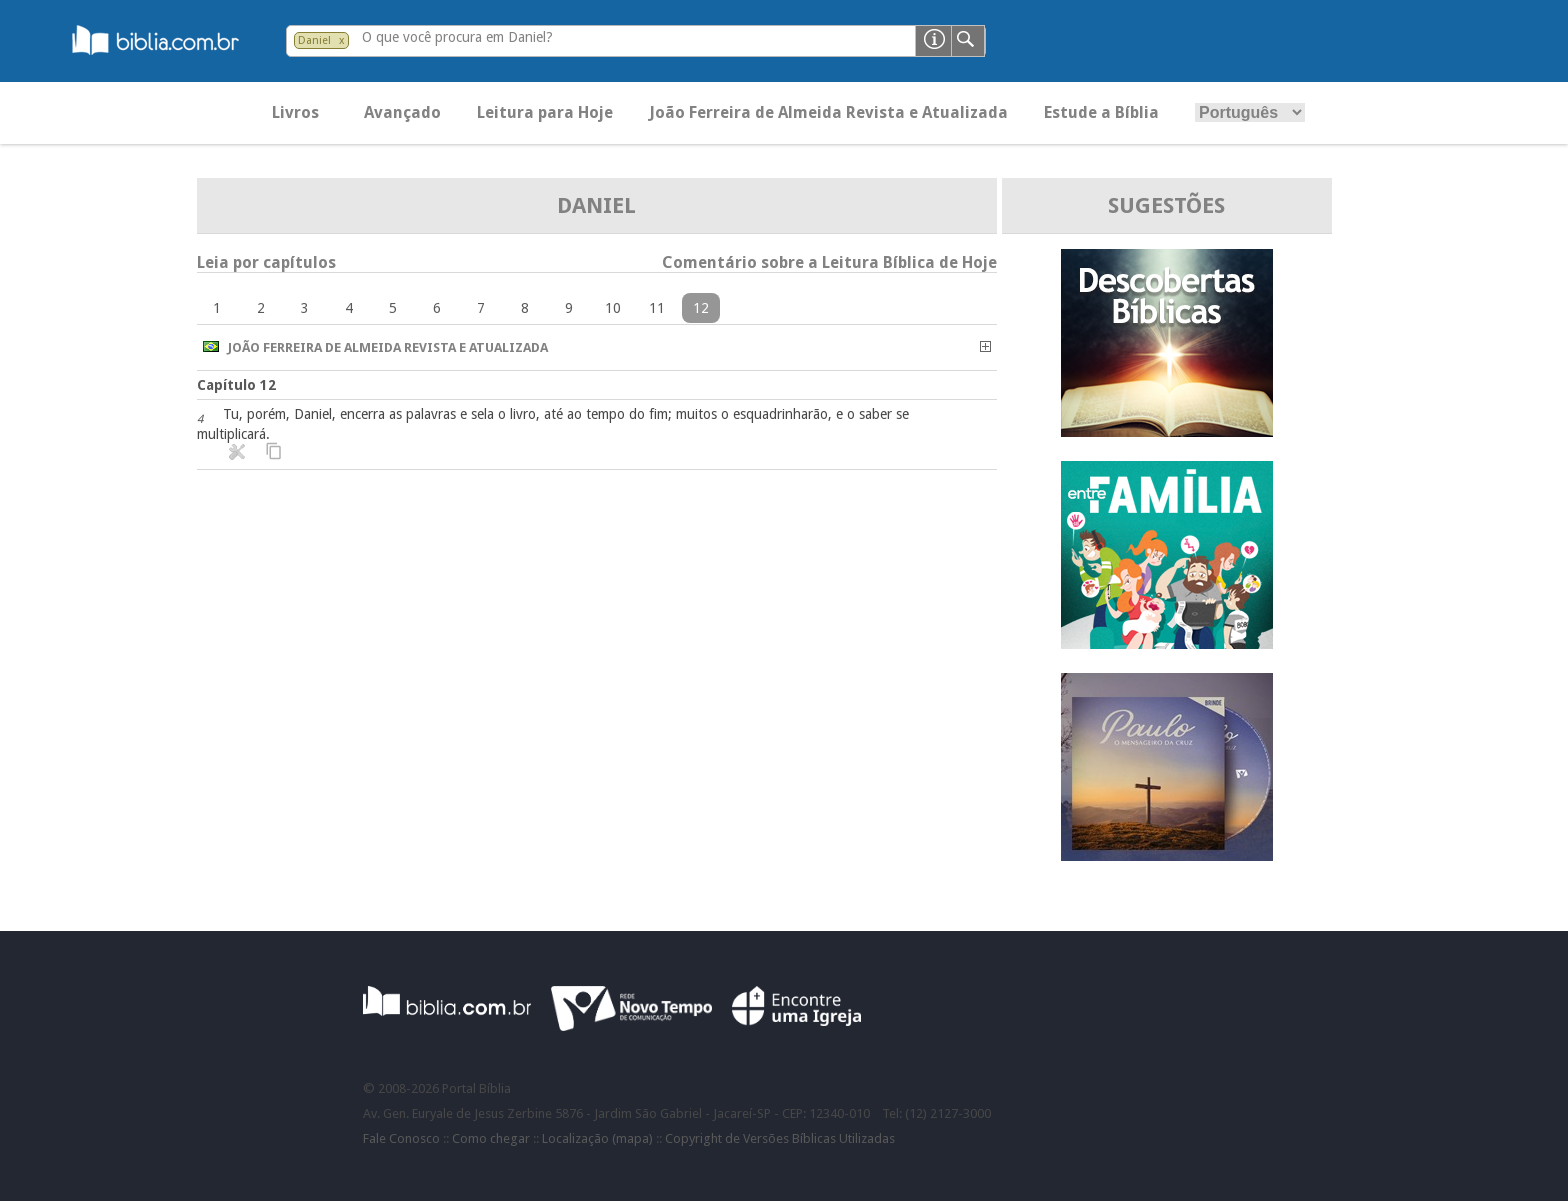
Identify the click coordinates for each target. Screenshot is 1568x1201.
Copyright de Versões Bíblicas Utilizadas (780, 1138)
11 (657, 308)
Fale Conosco (401, 1138)
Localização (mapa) (597, 1138)
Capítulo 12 (236, 385)
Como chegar (491, 1138)
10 (613, 308)
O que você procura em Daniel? (457, 37)
